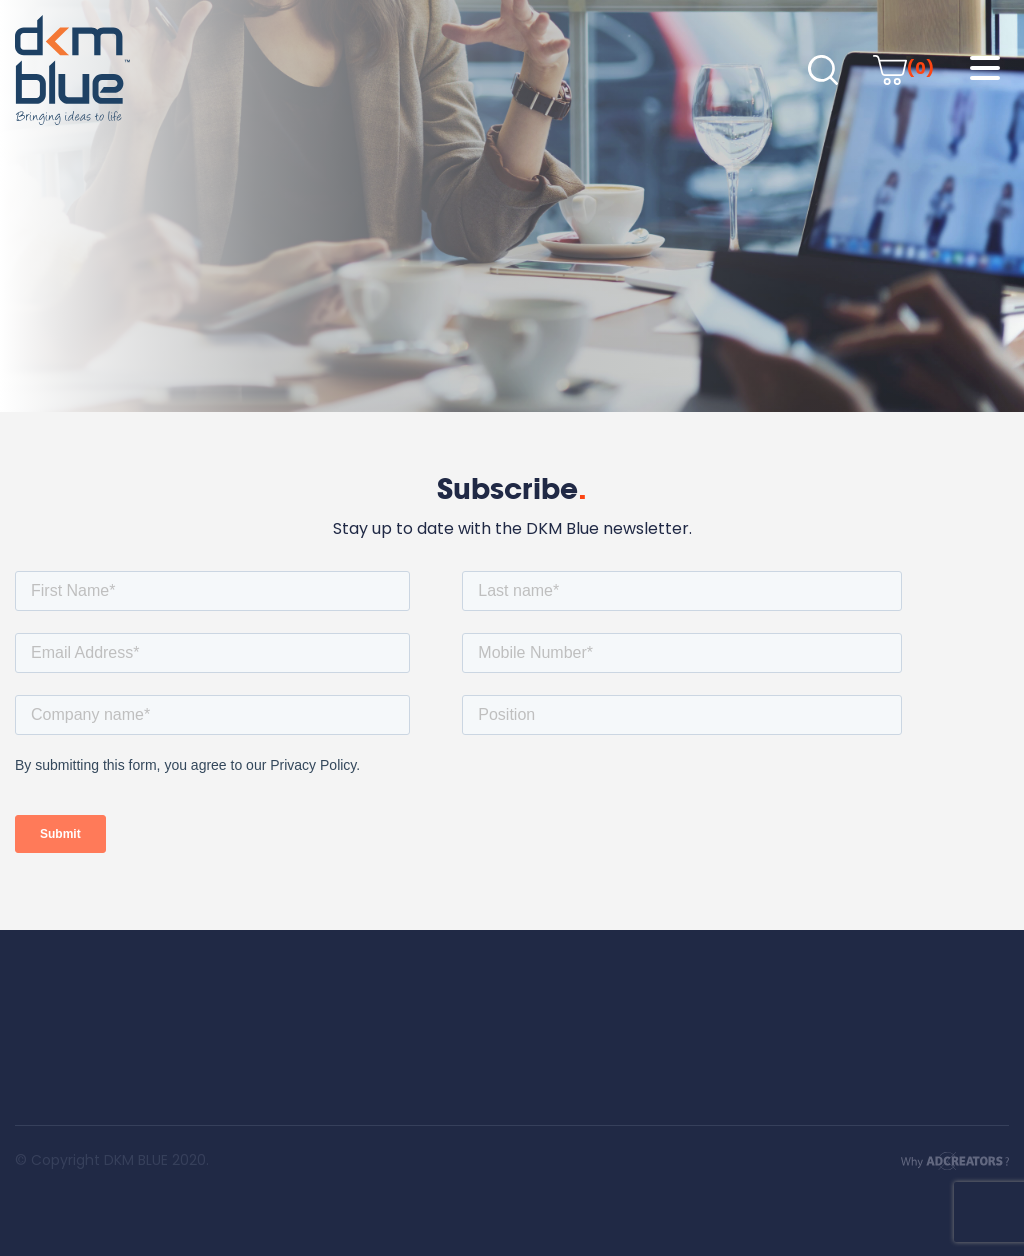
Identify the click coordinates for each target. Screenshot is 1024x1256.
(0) (903, 68)
